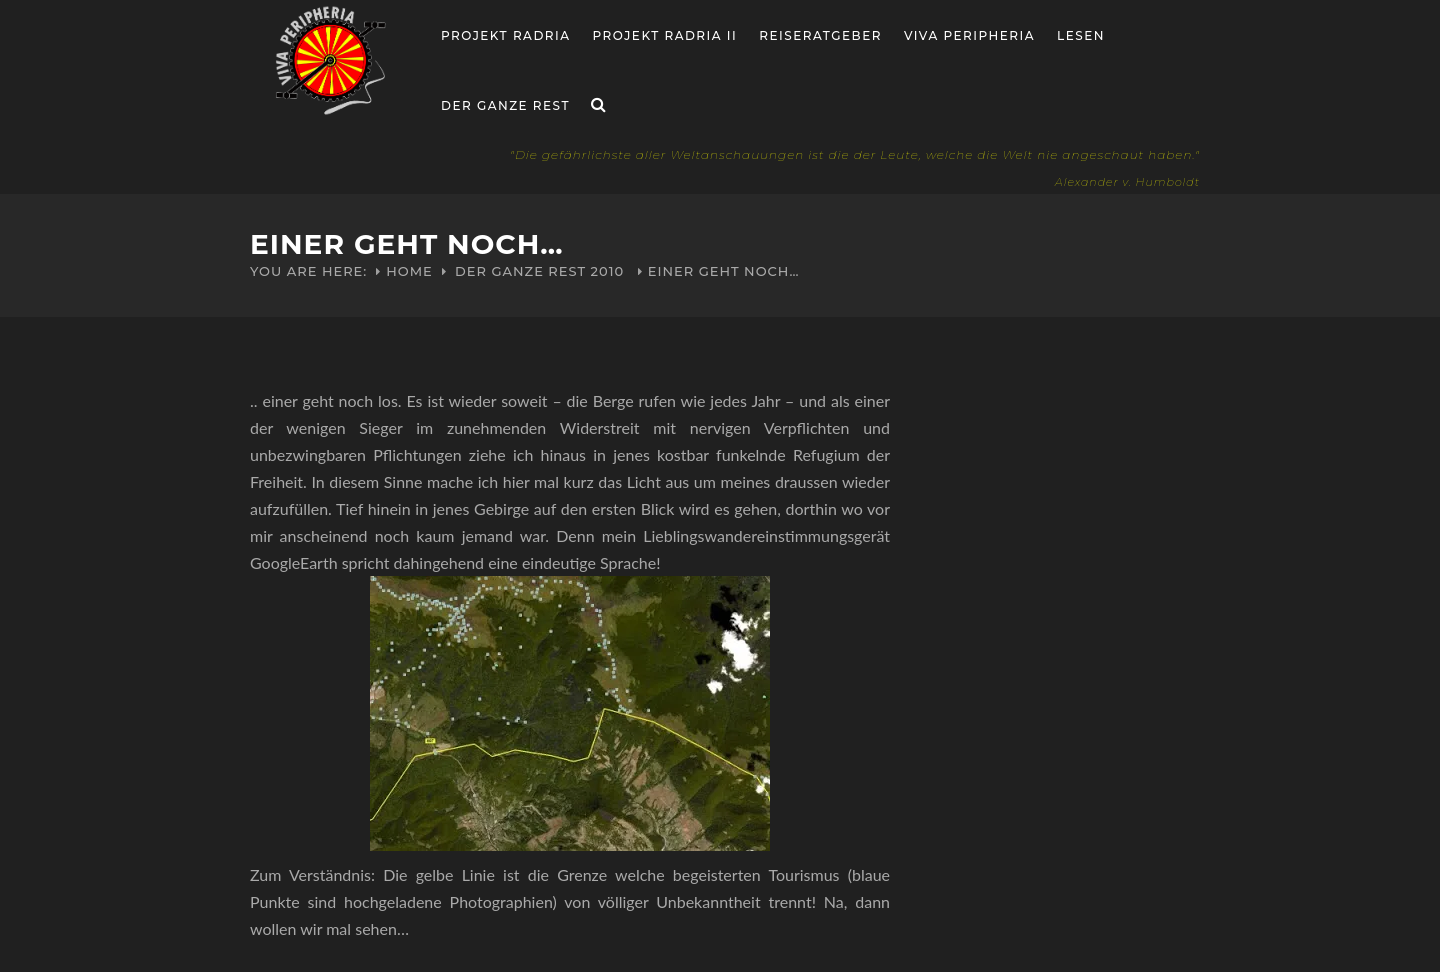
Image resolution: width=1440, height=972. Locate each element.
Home (409, 271)
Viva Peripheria (969, 35)
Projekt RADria (506, 35)
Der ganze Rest (505, 105)
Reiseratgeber (820, 35)
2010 (608, 271)
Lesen (1081, 35)
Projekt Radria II (665, 35)
